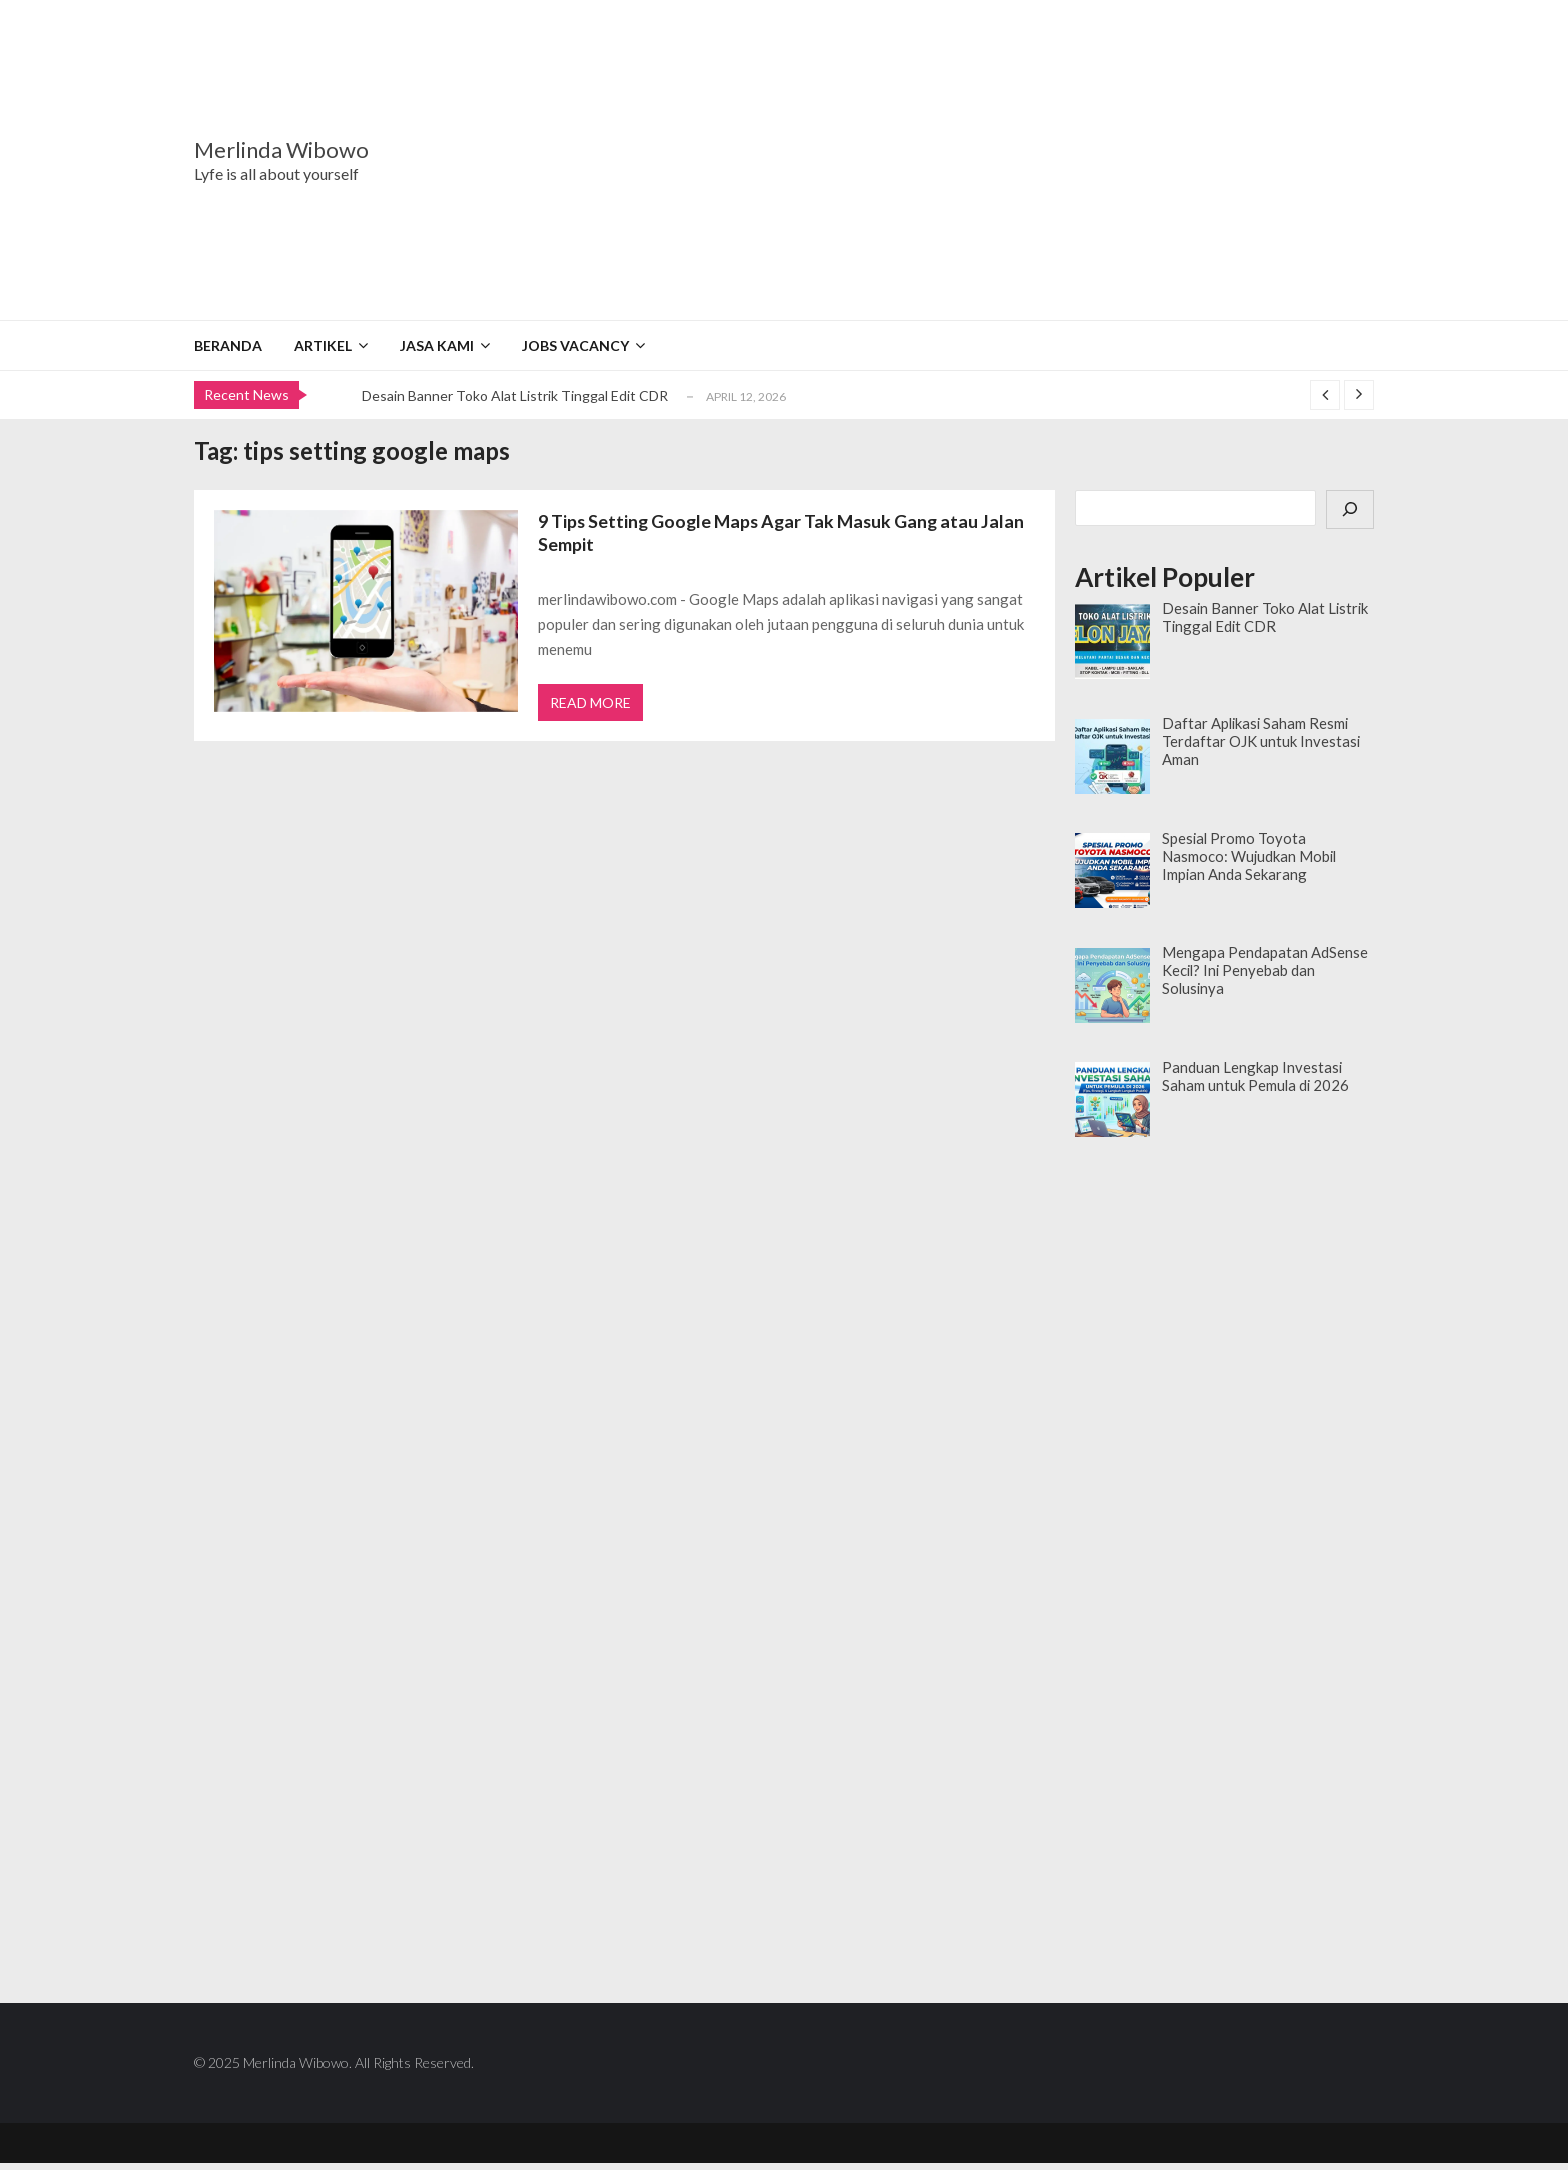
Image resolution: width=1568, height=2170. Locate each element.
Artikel (323, 345)
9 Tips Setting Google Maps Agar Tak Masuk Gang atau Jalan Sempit (785, 534)
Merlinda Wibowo (281, 150)
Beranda (228, 345)
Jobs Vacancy (575, 345)
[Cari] (1349, 510)
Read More (591, 707)
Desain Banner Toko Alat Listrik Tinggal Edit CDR (515, 395)
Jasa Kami (437, 345)
